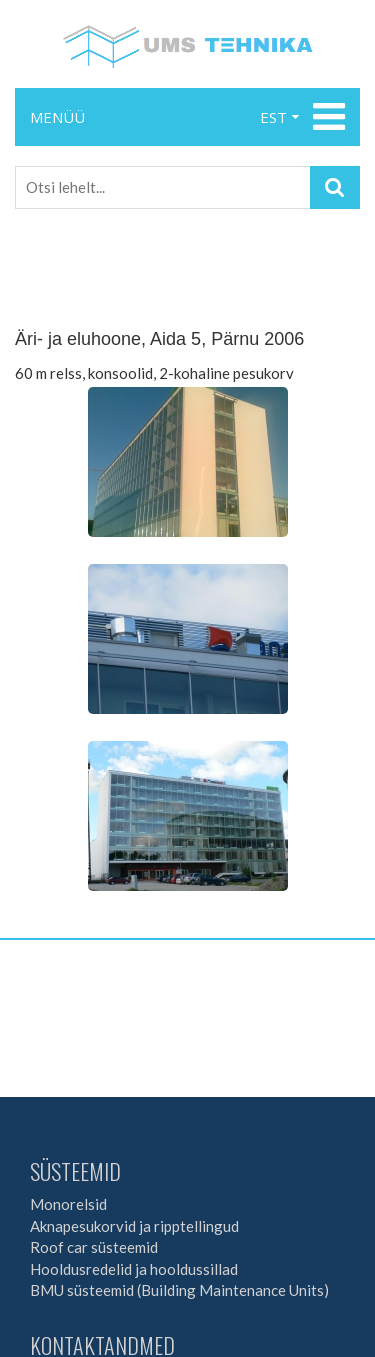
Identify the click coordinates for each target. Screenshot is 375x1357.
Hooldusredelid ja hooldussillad (134, 1269)
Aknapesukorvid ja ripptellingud (134, 1226)
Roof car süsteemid (94, 1247)
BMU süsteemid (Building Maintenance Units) (179, 1290)
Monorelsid (68, 1204)
